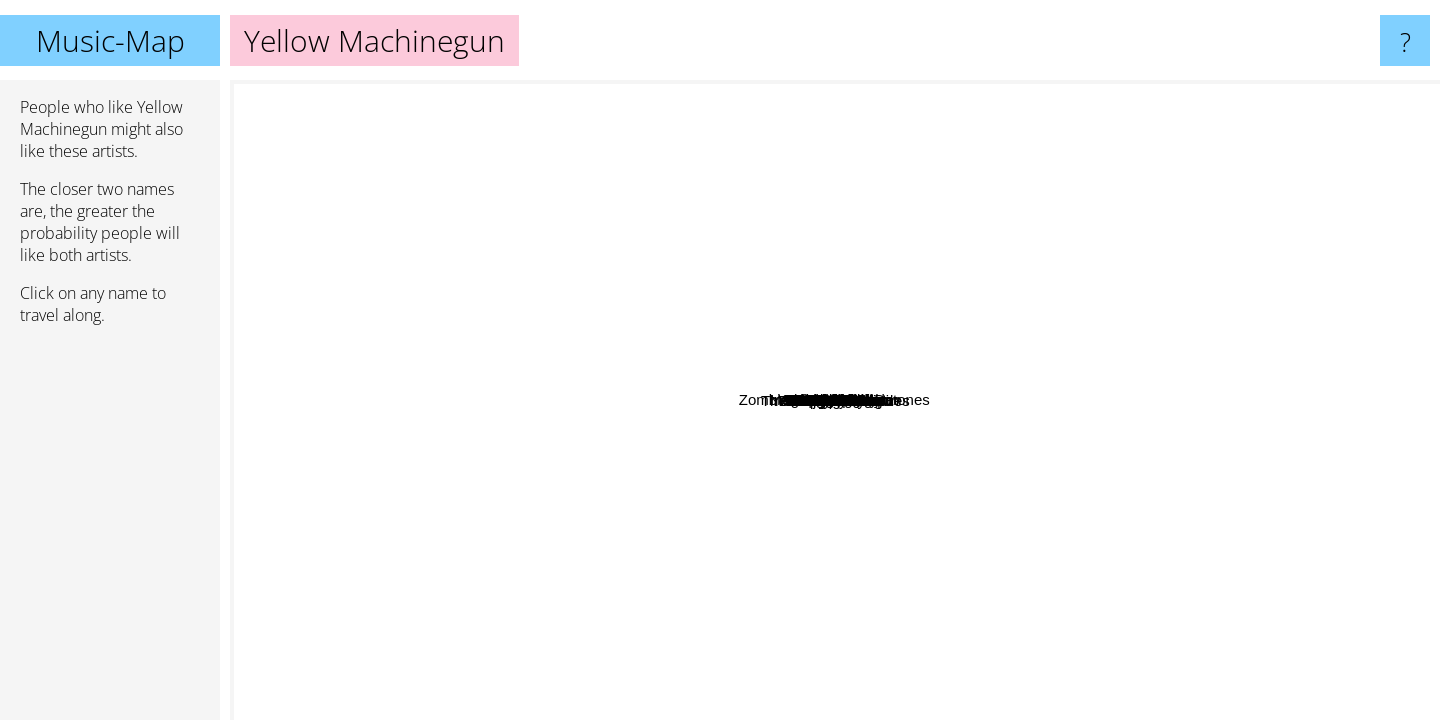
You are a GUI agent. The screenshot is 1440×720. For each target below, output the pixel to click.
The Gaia (853, 385)
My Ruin (908, 504)
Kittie (817, 555)
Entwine (399, 93)
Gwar (443, 148)
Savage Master (733, 539)
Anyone (783, 369)
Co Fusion (1005, 514)
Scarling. (941, 534)
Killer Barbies (1348, 423)
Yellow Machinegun (835, 400)
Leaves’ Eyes (523, 353)
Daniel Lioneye (1216, 93)
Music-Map (110, 40)
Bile (568, 291)
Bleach (846, 270)
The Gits (744, 143)
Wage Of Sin (1100, 230)
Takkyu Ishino (1084, 514)
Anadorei (868, 485)
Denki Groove (708, 439)
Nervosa (759, 316)
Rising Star (972, 585)
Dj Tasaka (914, 595)
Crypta (935, 329)
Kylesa (1275, 683)
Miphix (511, 499)
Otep (1008, 322)
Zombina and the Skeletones (970, 252)
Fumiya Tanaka (945, 553)
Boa (251, 548)
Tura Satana (890, 454)
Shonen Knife (1208, 333)
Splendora (388, 394)
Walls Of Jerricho (1019, 213)
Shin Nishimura (636, 364)
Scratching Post (717, 471)
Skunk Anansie (627, 706)
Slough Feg (522, 236)
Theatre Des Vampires (1029, 551)
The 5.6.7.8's (839, 529)
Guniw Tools (1126, 277)
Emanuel (387, 325)
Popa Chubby (974, 93)
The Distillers (685, 135)
